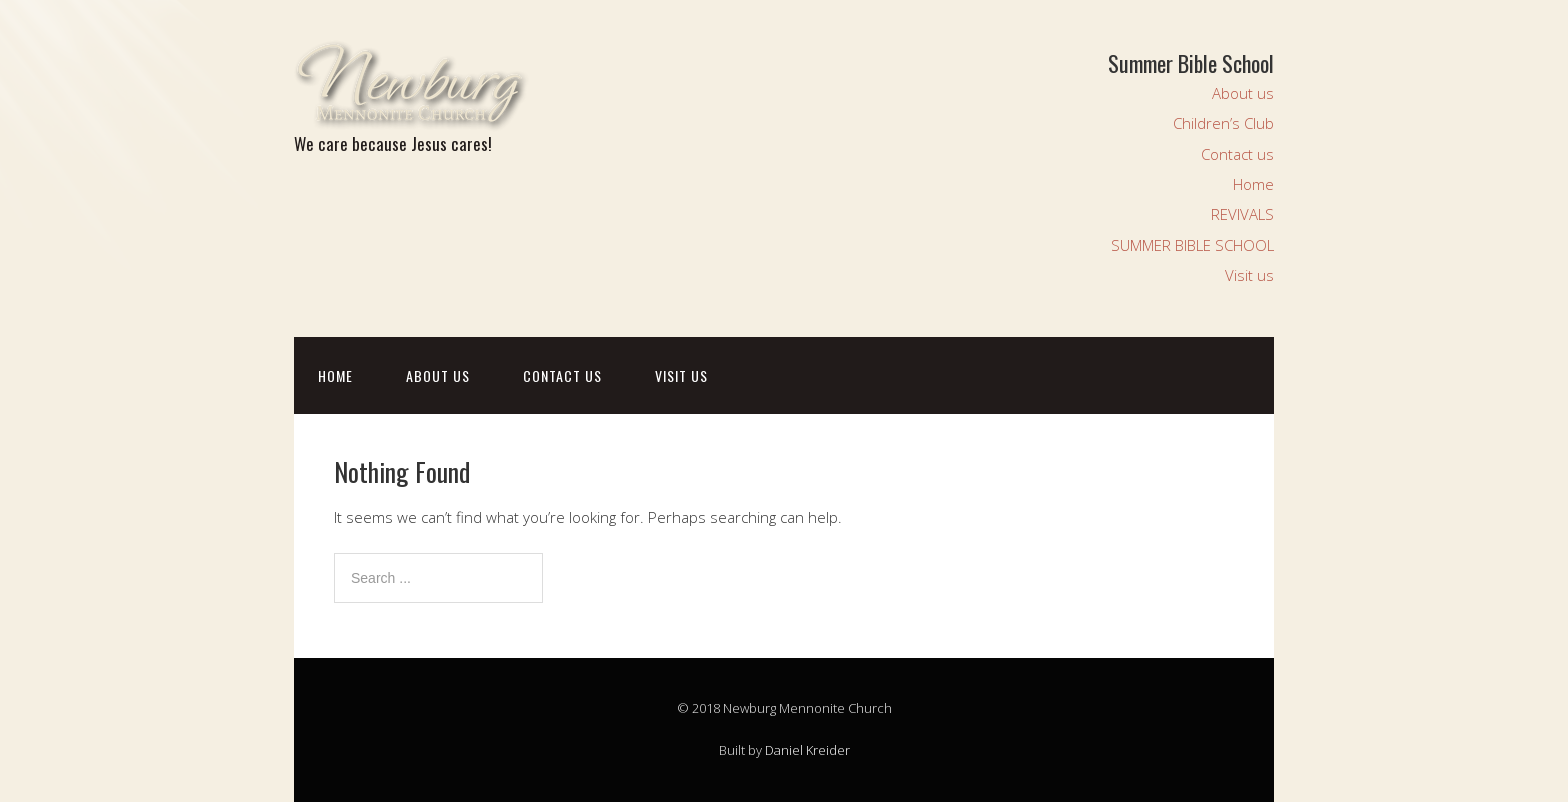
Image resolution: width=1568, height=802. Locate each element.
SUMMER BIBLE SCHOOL (1192, 245)
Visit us (1249, 275)
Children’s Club (1223, 123)
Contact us (1237, 154)
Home (1253, 184)
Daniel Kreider (807, 750)
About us (1243, 93)
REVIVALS (1242, 214)
